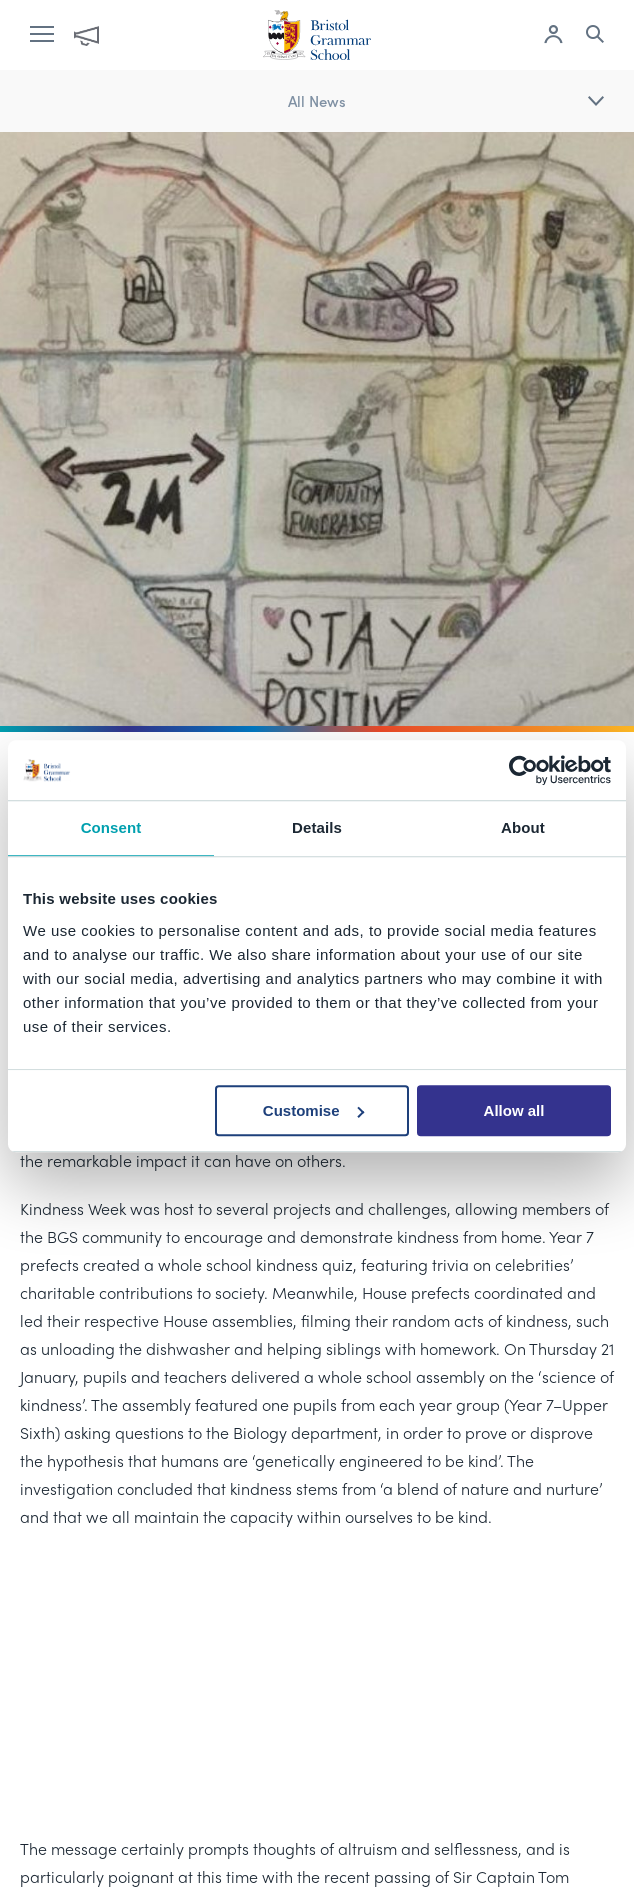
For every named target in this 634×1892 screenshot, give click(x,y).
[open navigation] (52, 35)
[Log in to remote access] (553, 36)
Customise (313, 1110)
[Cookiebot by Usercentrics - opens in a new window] (523, 770)
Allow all (514, 1110)
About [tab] (523, 827)
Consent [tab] (111, 827)
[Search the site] (595, 36)
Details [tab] (317, 827)
